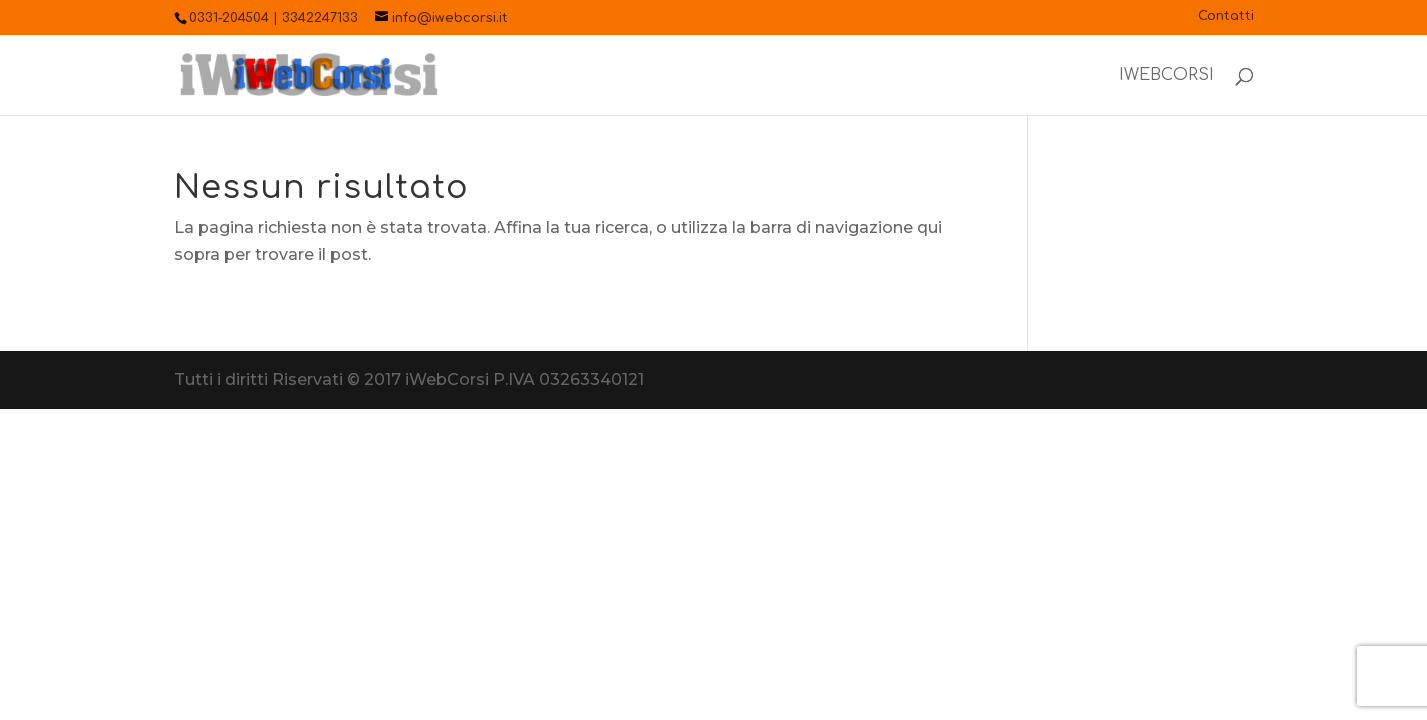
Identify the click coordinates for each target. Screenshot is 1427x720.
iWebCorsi (1166, 76)
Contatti (1226, 16)
